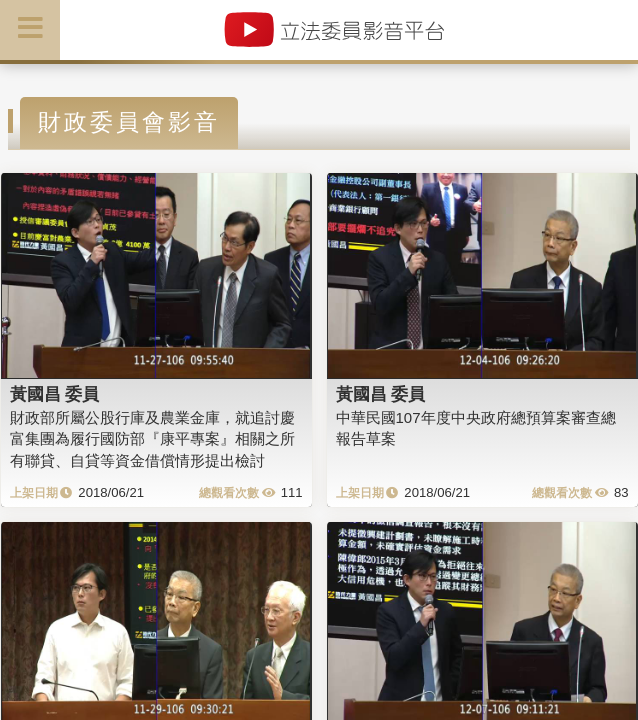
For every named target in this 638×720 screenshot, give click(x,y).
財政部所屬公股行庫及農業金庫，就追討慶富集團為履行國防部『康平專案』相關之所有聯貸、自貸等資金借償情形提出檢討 (152, 439)
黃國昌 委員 (55, 394)
